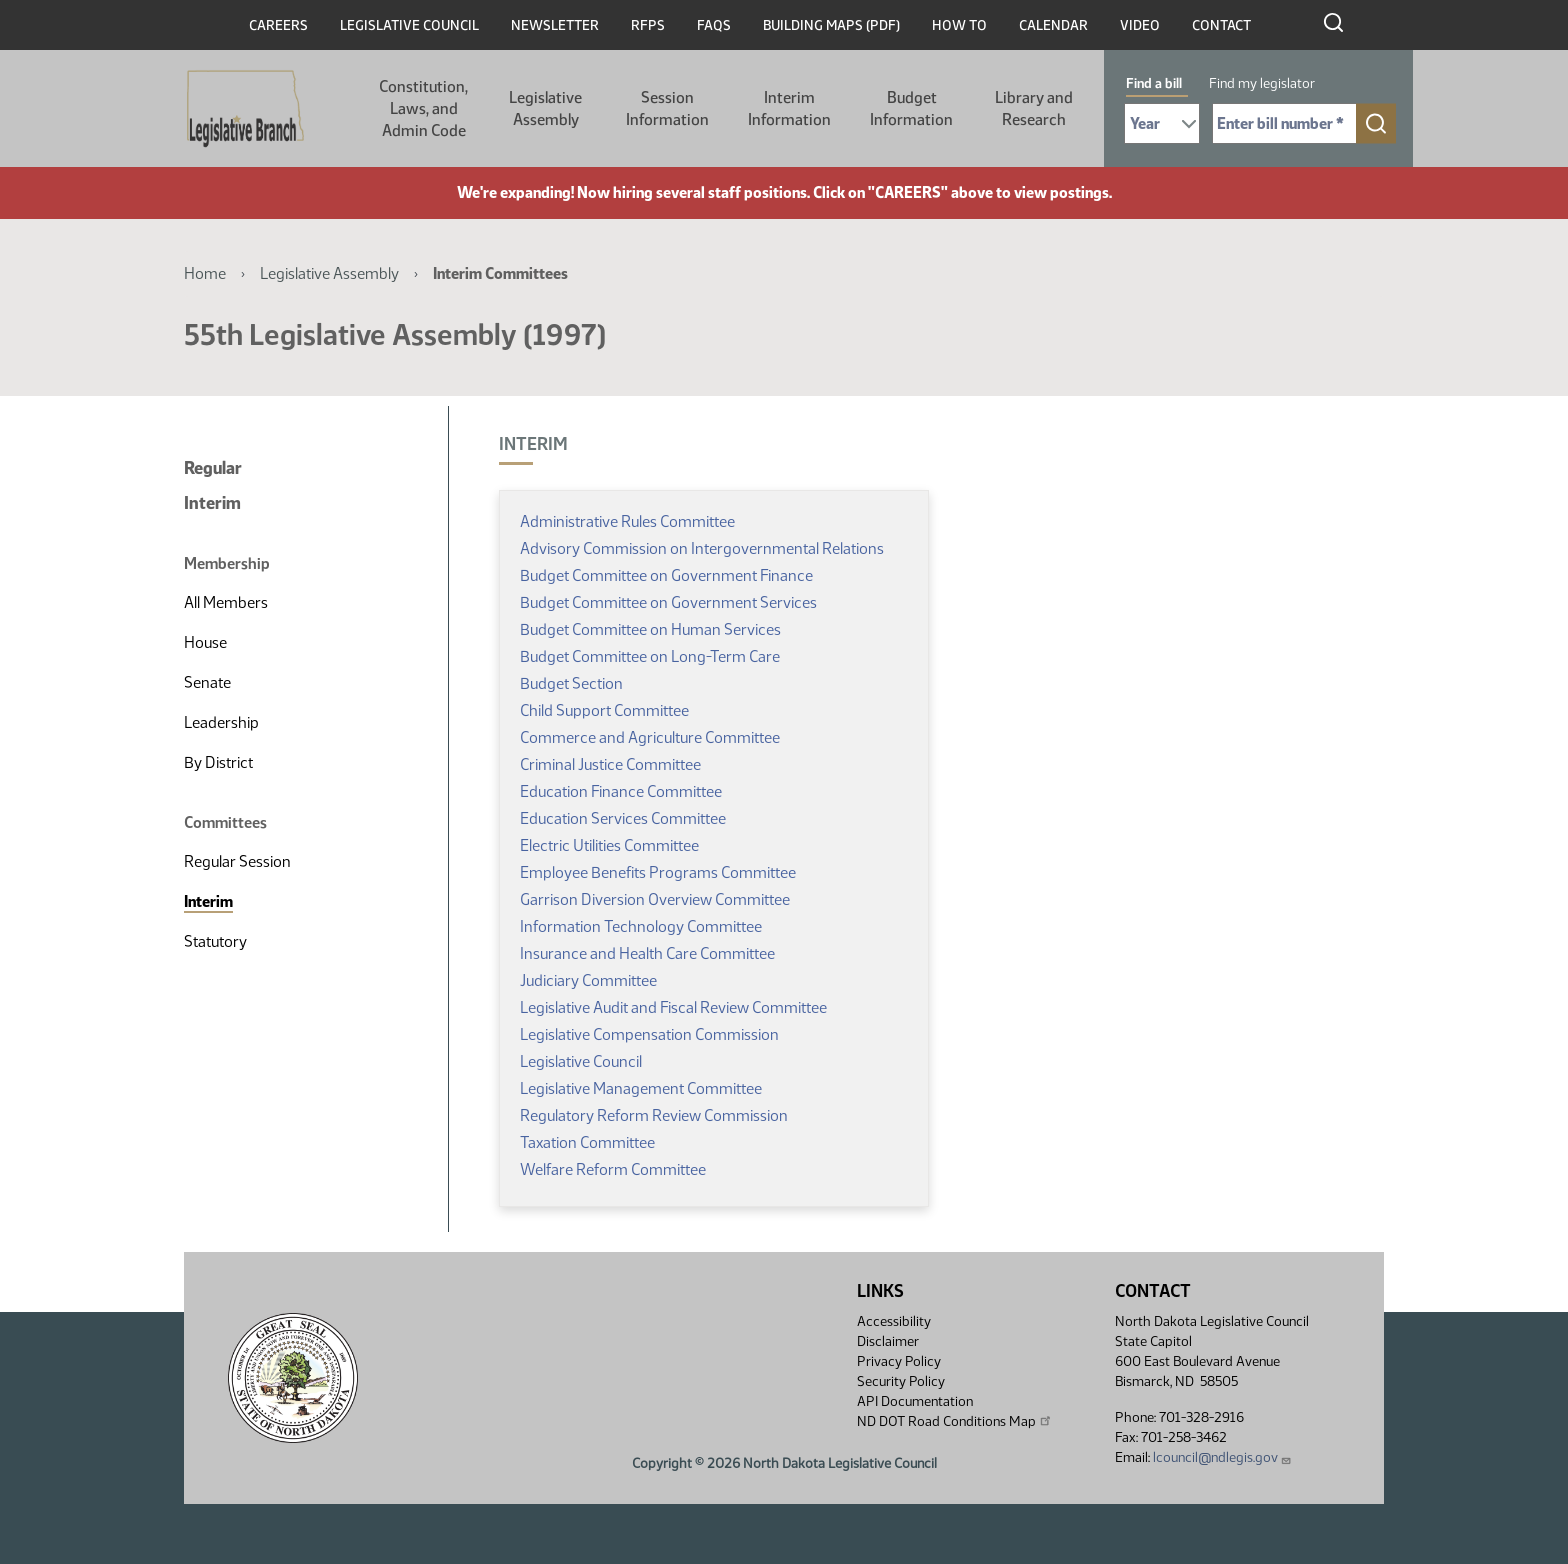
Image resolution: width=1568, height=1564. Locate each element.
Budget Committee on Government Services (668, 602)
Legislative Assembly (545, 108)
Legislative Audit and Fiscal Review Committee (673, 1007)
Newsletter (555, 25)
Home (205, 273)
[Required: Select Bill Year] (1162, 123)
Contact (1221, 25)
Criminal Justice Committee (610, 764)
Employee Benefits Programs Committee (658, 872)
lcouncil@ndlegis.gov (1222, 1457)
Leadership (221, 722)
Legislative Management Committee (641, 1088)
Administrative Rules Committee (627, 521)
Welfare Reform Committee (613, 1169)
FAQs (714, 25)
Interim (212, 503)
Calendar (1053, 25)
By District (218, 762)
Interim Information (789, 108)
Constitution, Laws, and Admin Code (423, 108)
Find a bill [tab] (1154, 83)
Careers (278, 25)
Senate (207, 682)
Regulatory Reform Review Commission (654, 1115)
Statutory (215, 941)
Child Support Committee (604, 710)
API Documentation (915, 1401)
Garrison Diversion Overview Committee (655, 899)
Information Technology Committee (641, 926)
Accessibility (894, 1321)
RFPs (648, 25)
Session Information (667, 108)
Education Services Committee (623, 818)
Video (1140, 25)
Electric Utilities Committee (609, 845)
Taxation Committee (587, 1142)
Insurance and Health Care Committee (647, 953)
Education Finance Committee (621, 791)
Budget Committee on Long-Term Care (650, 656)
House (205, 642)
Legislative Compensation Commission (649, 1034)
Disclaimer (888, 1341)
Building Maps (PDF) (831, 25)
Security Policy (901, 1381)
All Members (226, 602)
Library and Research (1034, 108)
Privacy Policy (899, 1361)
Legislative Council (409, 25)
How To (959, 25)
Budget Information (911, 108)
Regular (213, 468)
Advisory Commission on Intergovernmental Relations (702, 548)
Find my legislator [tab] (1262, 83)
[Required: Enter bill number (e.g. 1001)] (1284, 123)
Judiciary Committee (588, 980)
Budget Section (571, 683)
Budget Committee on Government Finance (666, 575)
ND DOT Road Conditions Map (955, 1421)
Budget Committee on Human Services (650, 629)
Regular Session (237, 861)
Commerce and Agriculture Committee (650, 737)
